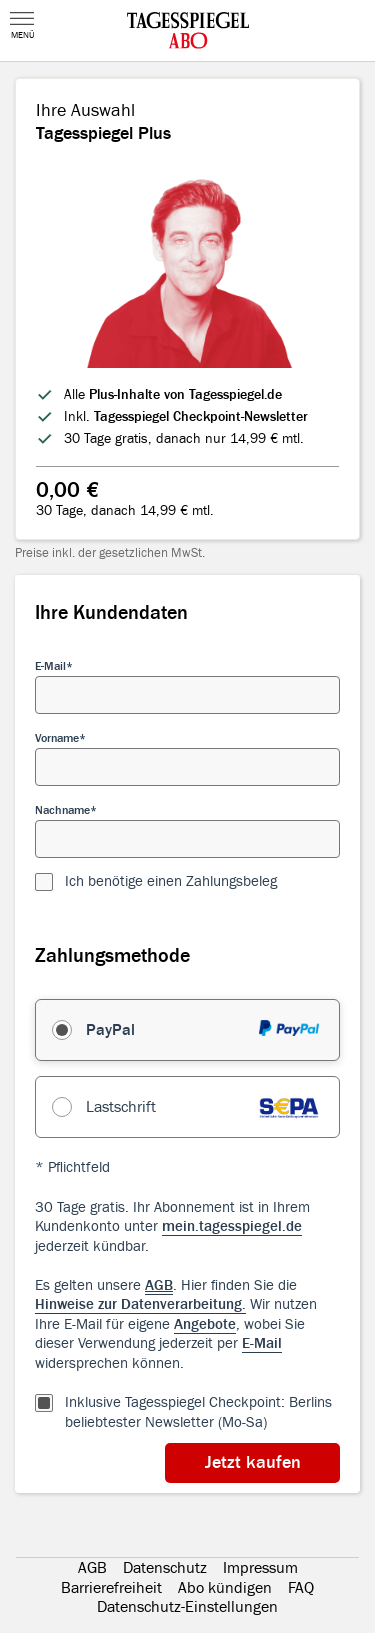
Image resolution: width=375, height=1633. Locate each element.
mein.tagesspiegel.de (232, 1226)
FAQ (301, 1588)
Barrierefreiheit (111, 1588)
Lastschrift (121, 1107)
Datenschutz (165, 1568)
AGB (92, 1568)
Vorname (57, 738)
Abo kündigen (225, 1588)
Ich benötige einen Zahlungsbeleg (171, 881)
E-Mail (50, 666)
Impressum (260, 1568)
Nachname (62, 810)
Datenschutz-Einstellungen (187, 1607)
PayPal (110, 1030)
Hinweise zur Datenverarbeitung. (140, 1304)
